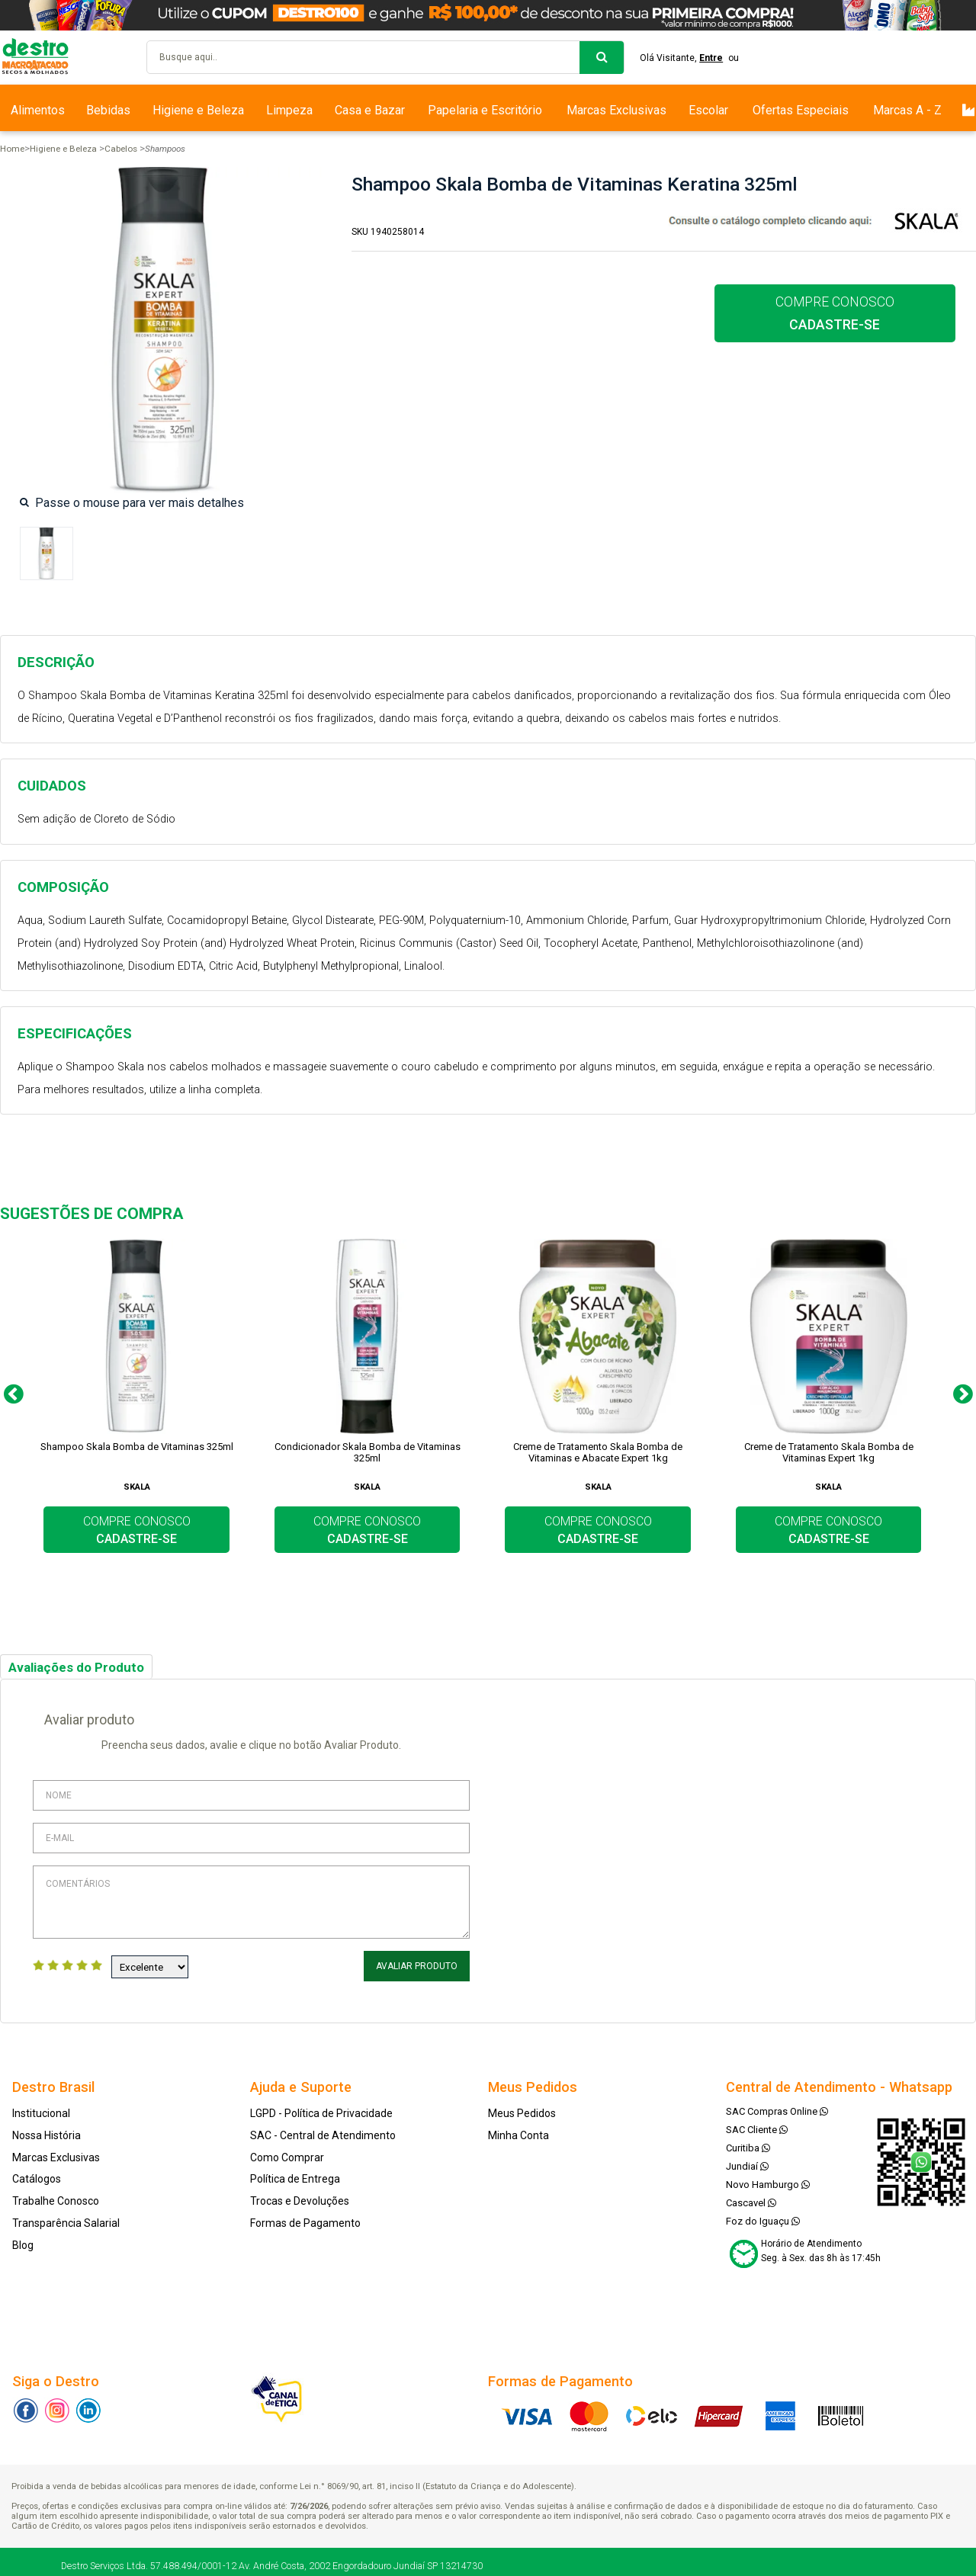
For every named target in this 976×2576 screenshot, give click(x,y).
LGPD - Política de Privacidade (321, 2113)
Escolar (708, 110)
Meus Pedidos (522, 2113)
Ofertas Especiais (801, 110)
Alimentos (38, 110)
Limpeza (289, 110)
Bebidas (108, 110)
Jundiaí (747, 2166)
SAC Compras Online (777, 2111)
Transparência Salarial (66, 2223)
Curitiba (748, 2148)
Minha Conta (518, 2135)
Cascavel (751, 2203)
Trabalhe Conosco (55, 2201)
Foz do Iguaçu (763, 2221)
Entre (711, 58)
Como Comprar (287, 2157)
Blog (23, 2245)
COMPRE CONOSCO (834, 313)
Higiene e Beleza (198, 110)
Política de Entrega (295, 2179)
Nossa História (46, 2135)
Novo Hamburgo (768, 2184)
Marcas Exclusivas (616, 110)
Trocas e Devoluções (299, 2201)
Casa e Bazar (370, 110)
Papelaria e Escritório (485, 110)
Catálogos (36, 2179)
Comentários (251, 1902)
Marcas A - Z (907, 110)
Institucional (41, 2113)
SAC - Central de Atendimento (323, 2135)
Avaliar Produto (417, 1966)
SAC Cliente (757, 2129)
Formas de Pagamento (305, 2223)
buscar (602, 57)
